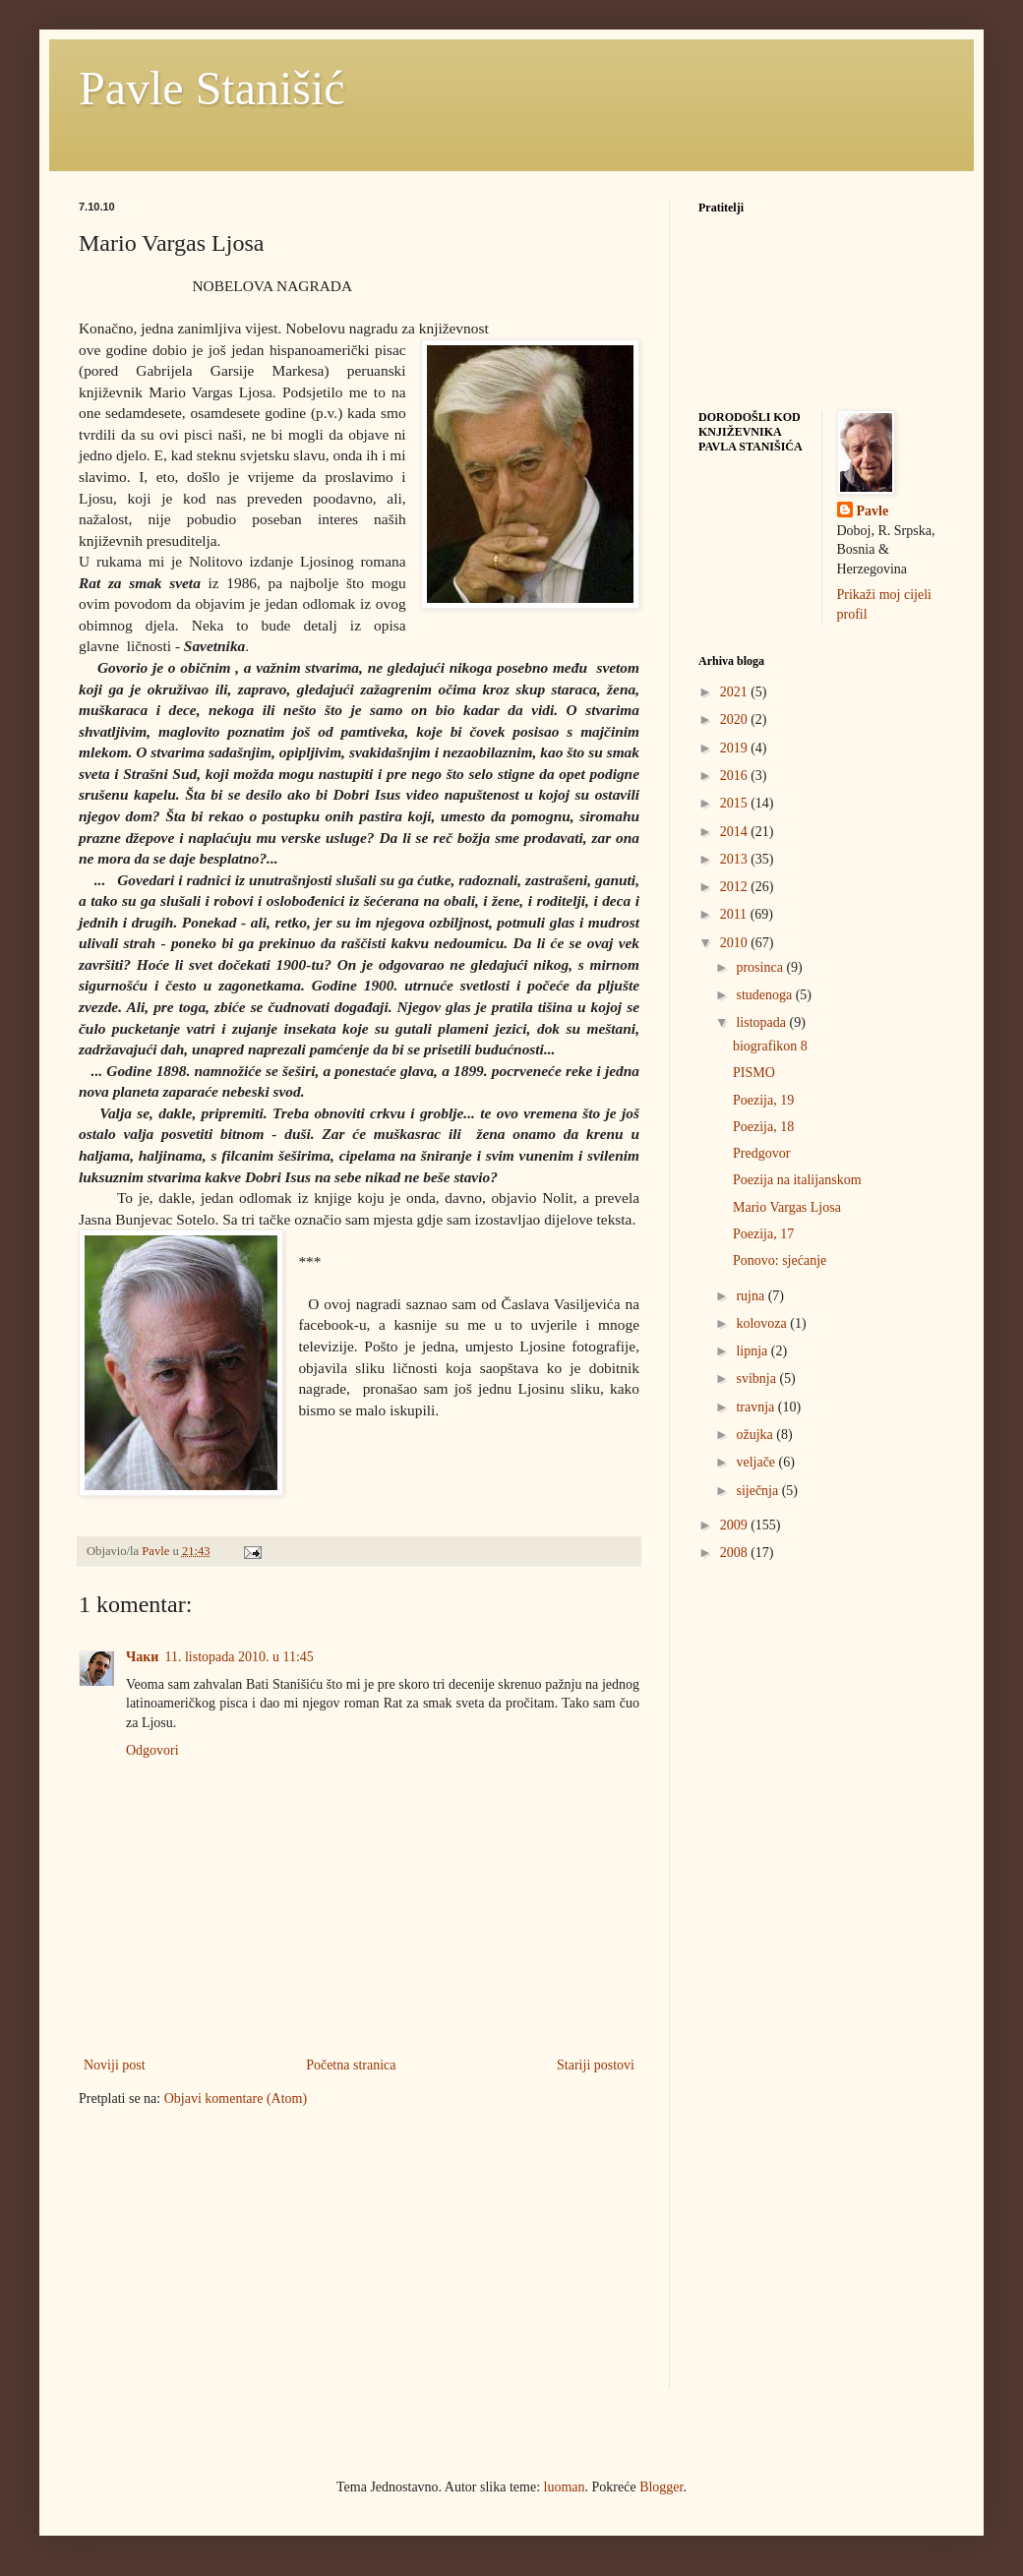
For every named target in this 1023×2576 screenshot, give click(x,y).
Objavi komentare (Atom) (235, 2098)
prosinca (761, 967)
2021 (736, 692)
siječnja (758, 1490)
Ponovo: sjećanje (779, 1260)
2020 (736, 719)
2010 (736, 942)
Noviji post (115, 2065)
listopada (762, 1022)
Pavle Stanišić (212, 88)
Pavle (873, 511)
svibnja (757, 1378)
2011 (735, 914)
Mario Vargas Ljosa (787, 1207)
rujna (751, 1295)
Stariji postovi (595, 2065)
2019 (736, 748)
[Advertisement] (226, 2260)
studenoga (765, 995)
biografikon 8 (770, 1046)
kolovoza (763, 1323)
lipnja (753, 1351)
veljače (757, 1462)
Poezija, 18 (763, 1126)
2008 (736, 1552)
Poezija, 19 (763, 1100)
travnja (756, 1407)
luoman (564, 2487)
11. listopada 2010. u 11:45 (238, 1656)
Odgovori (152, 1750)
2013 (736, 859)
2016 (736, 775)
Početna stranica (350, 2065)
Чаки (142, 1656)
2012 (736, 886)
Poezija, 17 (763, 1234)
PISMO (754, 1072)
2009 (736, 1525)
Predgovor (761, 1153)
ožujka (756, 1434)
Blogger (661, 2487)
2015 (736, 803)
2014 (736, 831)
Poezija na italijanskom (797, 1179)
